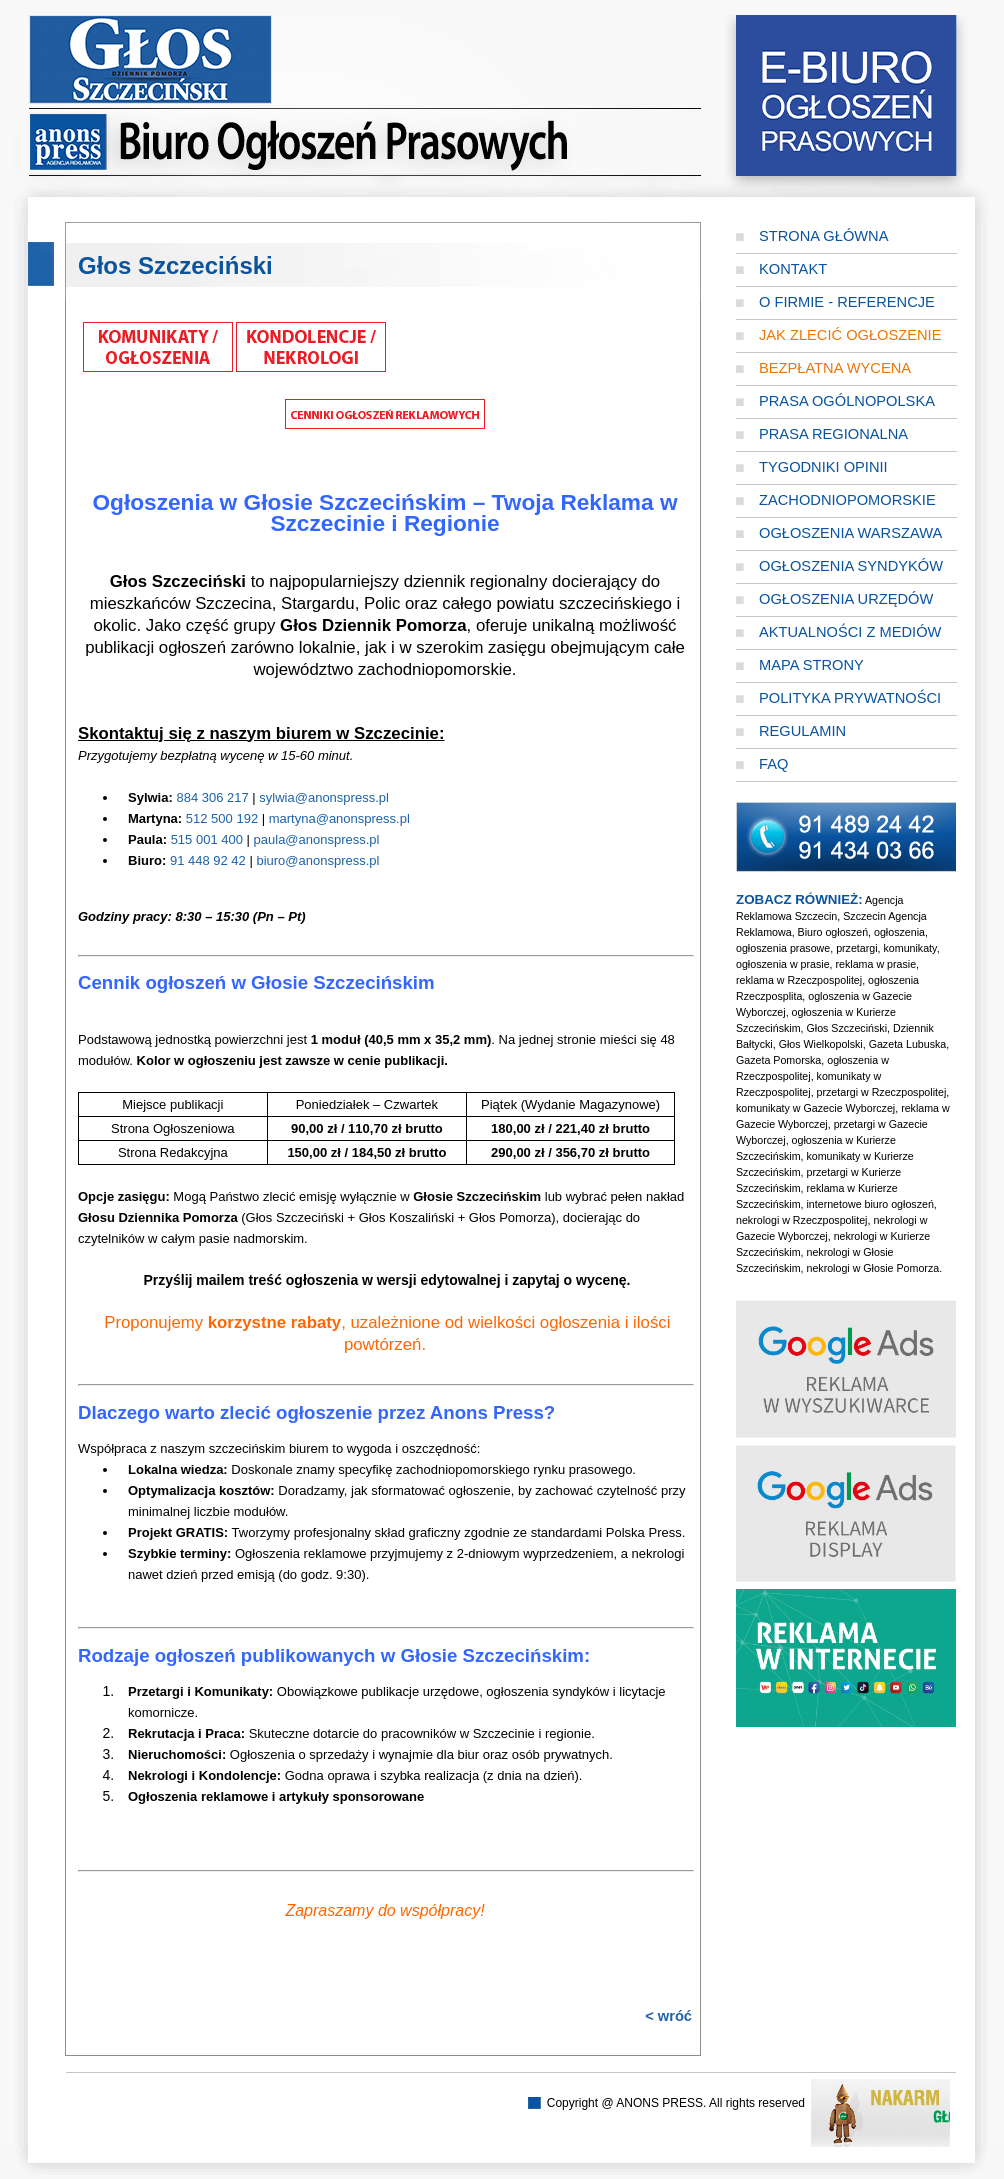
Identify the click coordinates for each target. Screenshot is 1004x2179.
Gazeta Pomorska (778, 1060)
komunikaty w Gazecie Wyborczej (815, 1108)
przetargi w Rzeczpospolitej (882, 1092)
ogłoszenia (899, 932)
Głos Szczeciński (846, 1028)
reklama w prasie (876, 964)
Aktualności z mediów (850, 632)
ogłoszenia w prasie (783, 964)
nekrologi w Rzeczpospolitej (802, 1220)
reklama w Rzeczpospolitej (799, 980)
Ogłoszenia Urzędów (846, 599)
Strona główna (823, 236)
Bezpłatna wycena (835, 368)
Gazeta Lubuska (908, 1044)
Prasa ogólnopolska (847, 401)
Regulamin (802, 731)
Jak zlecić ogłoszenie (850, 335)
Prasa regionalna (833, 434)
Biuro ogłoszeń (833, 932)
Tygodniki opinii (823, 467)
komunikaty (910, 948)
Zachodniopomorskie (847, 500)
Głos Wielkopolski (821, 1044)
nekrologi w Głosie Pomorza (872, 1268)
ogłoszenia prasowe (783, 948)
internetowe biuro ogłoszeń (869, 1204)
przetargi (856, 948)
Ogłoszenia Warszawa (850, 533)
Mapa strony (811, 665)
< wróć (668, 2016)
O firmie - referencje (847, 302)
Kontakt (793, 269)
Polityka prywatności (850, 698)
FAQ (773, 764)
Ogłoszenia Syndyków (851, 566)
